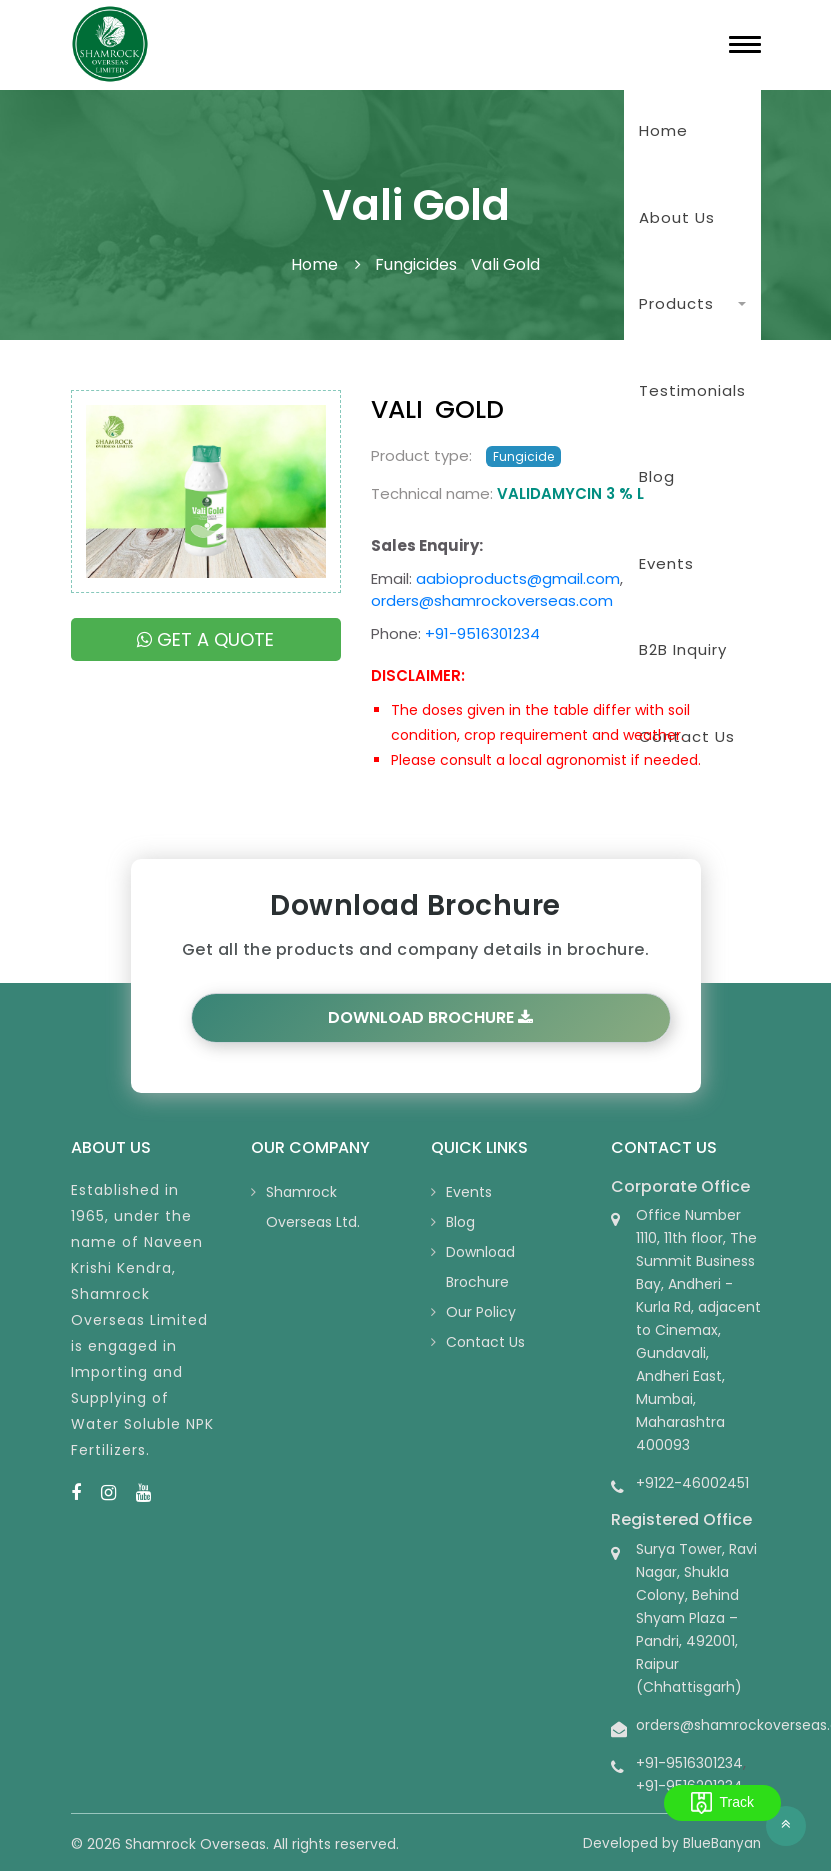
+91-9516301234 (482, 633)
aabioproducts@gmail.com (518, 578)
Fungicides (416, 264)
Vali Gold (505, 264)
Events (469, 1192)
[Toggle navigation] (745, 44)
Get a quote (205, 639)
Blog (460, 1222)
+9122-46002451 (692, 1483)
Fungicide (523, 456)
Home (663, 130)
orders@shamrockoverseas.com (492, 600)
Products (676, 303)
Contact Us (485, 1342)
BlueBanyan (722, 1843)
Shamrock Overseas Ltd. (313, 1207)
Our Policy (481, 1312)
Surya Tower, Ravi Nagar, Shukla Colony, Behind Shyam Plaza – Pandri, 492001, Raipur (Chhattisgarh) (696, 1618)
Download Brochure (430, 1017)
